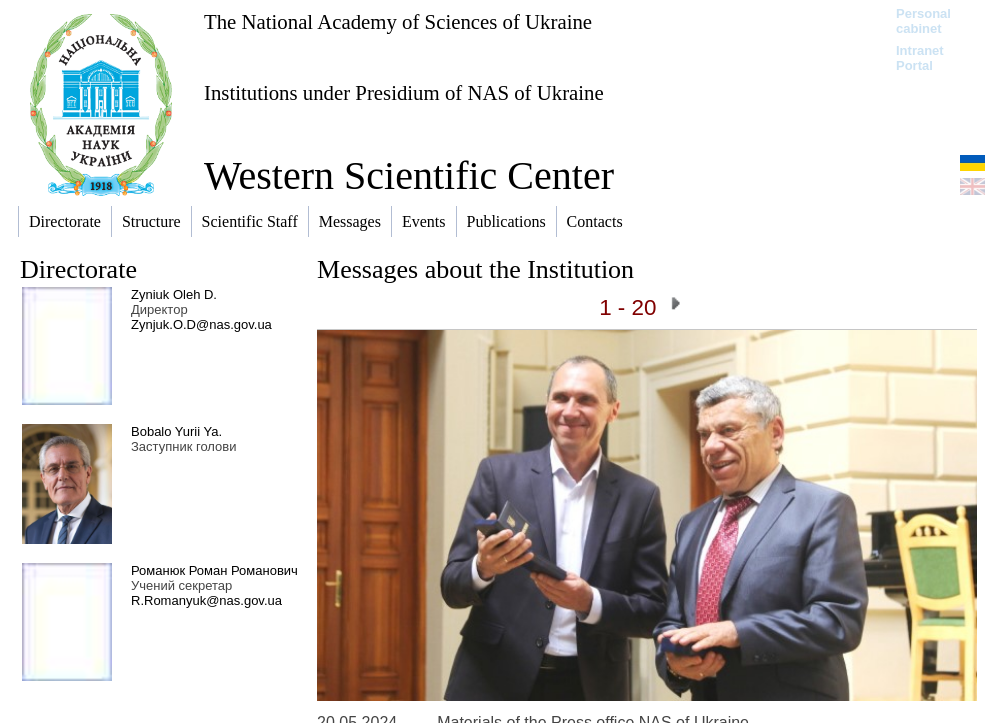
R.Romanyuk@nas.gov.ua (206, 600)
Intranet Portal (920, 58)
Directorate (78, 269)
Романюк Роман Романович (214, 570)
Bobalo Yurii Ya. (176, 431)
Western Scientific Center (409, 175)
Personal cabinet (923, 21)
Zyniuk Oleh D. (174, 294)
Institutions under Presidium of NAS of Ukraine (404, 92)
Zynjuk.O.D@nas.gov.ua (201, 324)
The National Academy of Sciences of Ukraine (398, 21)
